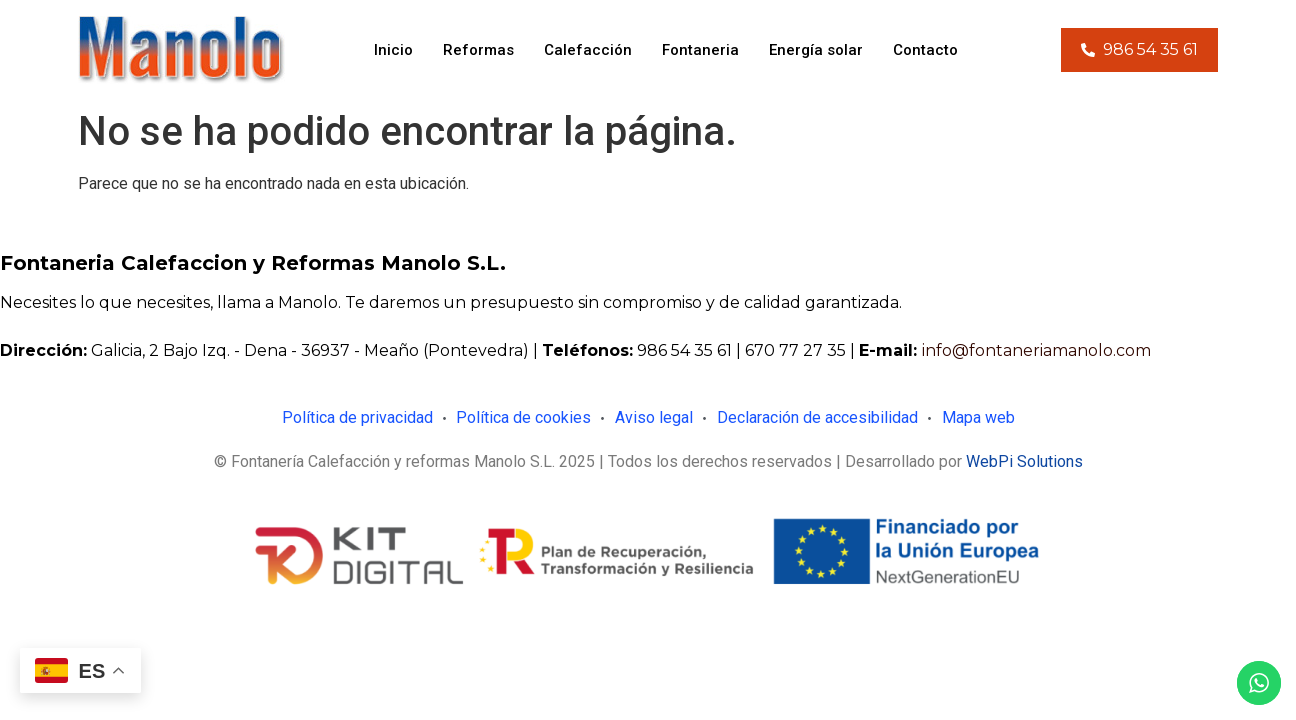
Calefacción (588, 50)
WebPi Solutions (1024, 461)
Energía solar (816, 50)
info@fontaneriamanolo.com (1036, 350)
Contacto (925, 50)
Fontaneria (700, 50)
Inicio (393, 50)
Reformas (478, 50)
